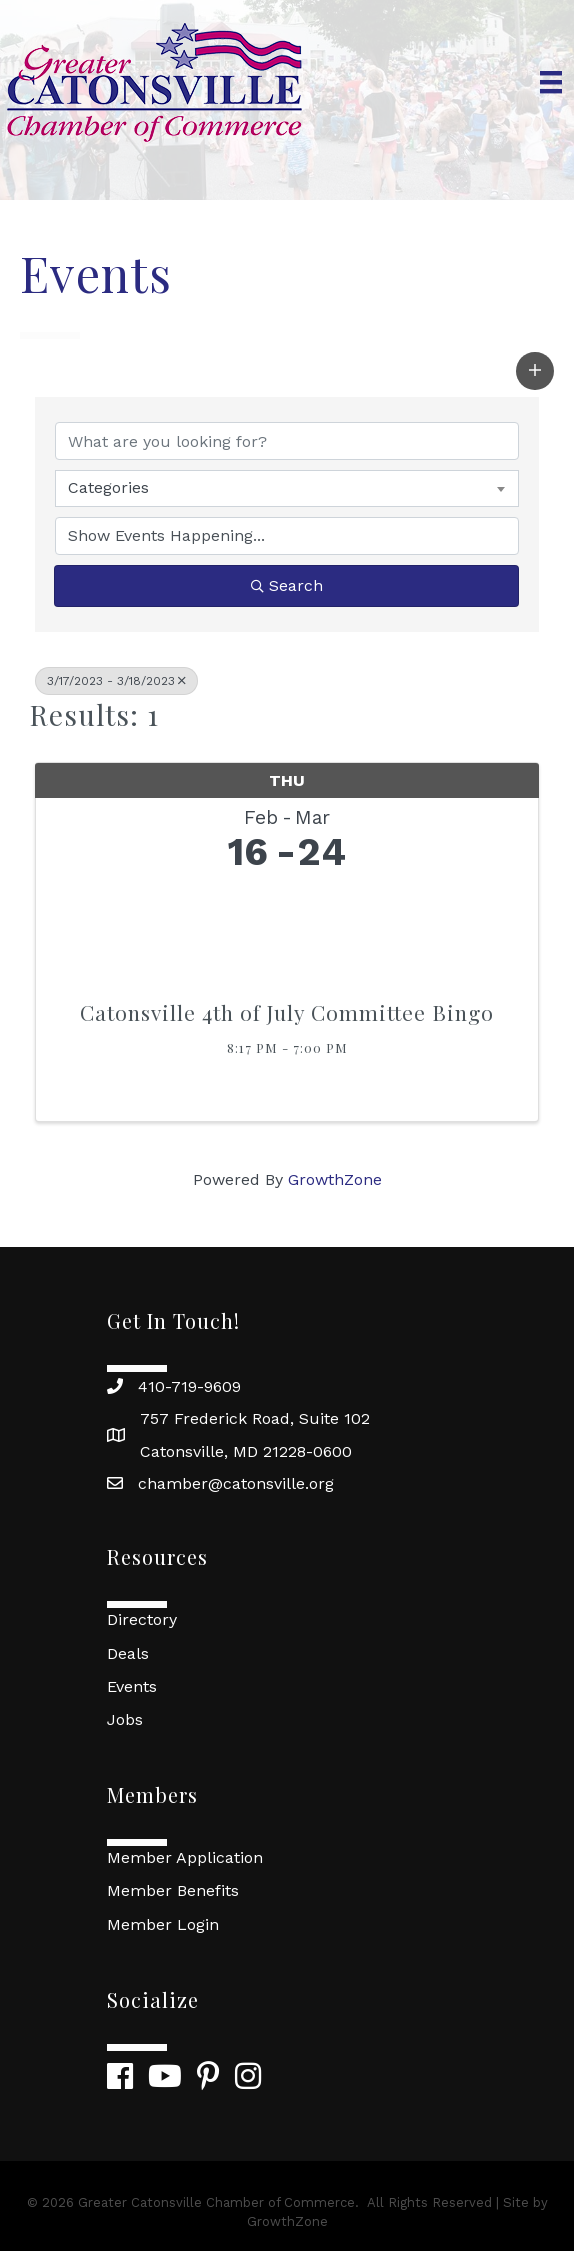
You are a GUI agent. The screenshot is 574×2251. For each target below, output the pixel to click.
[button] (535, 371)
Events (132, 1686)
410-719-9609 (189, 1386)
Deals (128, 1653)
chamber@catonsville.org (236, 1483)
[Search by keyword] (287, 441)
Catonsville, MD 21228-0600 (246, 1451)
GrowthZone (335, 1179)
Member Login (163, 1924)
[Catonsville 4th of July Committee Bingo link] (287, 930)
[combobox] (287, 488)
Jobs (125, 1719)
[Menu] (551, 82)
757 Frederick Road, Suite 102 (255, 1418)
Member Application (185, 1857)
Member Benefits (173, 1890)
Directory (142, 1619)
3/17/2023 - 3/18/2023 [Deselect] (116, 681)
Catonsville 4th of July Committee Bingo (287, 1012)
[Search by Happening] (287, 536)
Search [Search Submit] (287, 585)
